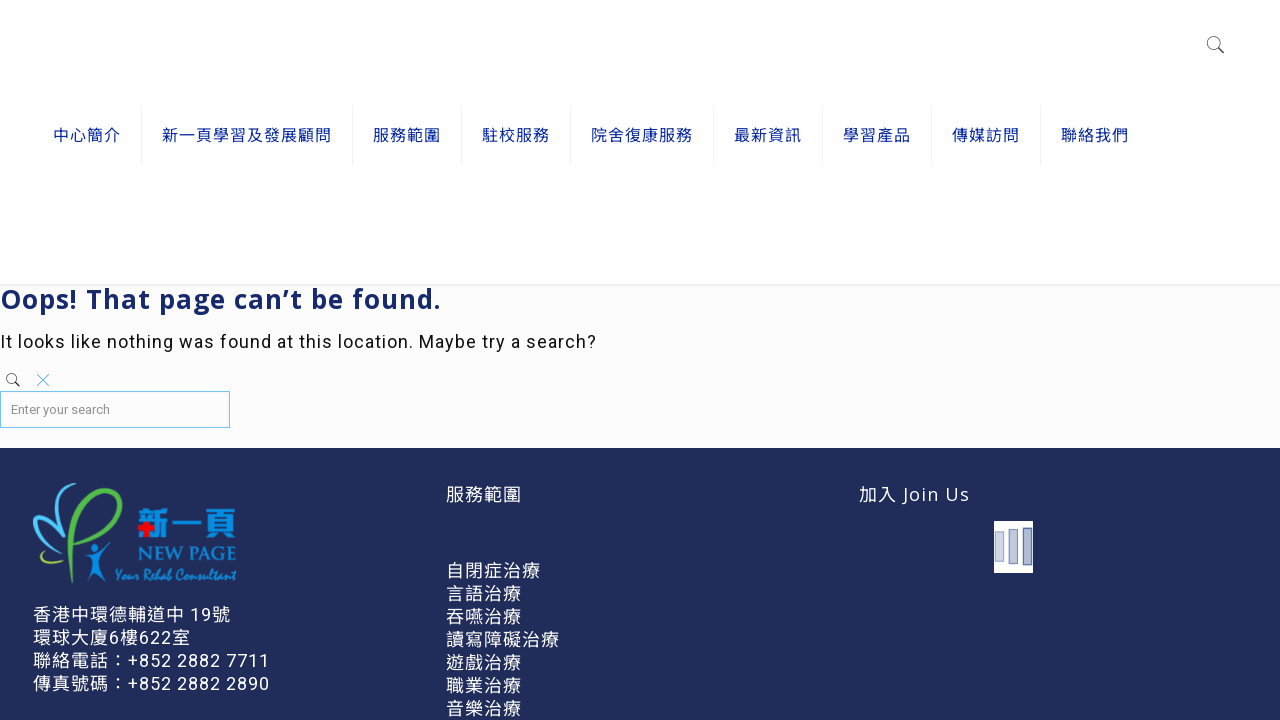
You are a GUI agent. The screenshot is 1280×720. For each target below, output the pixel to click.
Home (1169, 232)
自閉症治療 (493, 570)
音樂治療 (484, 708)
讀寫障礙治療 (503, 639)
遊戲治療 (484, 662)
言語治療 (484, 593)
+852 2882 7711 (199, 660)
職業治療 (484, 685)
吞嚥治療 (484, 616)
